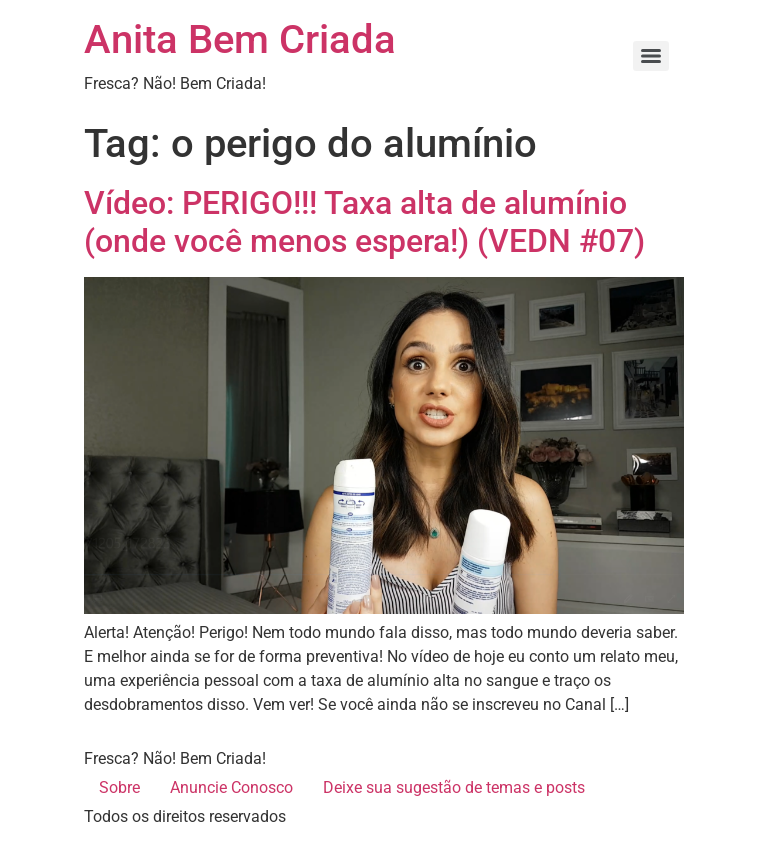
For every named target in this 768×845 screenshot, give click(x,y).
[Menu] (651, 56)
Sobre (119, 787)
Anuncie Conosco (231, 787)
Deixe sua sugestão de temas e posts (454, 787)
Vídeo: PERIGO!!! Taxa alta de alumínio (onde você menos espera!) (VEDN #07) (364, 222)
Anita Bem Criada (240, 39)
